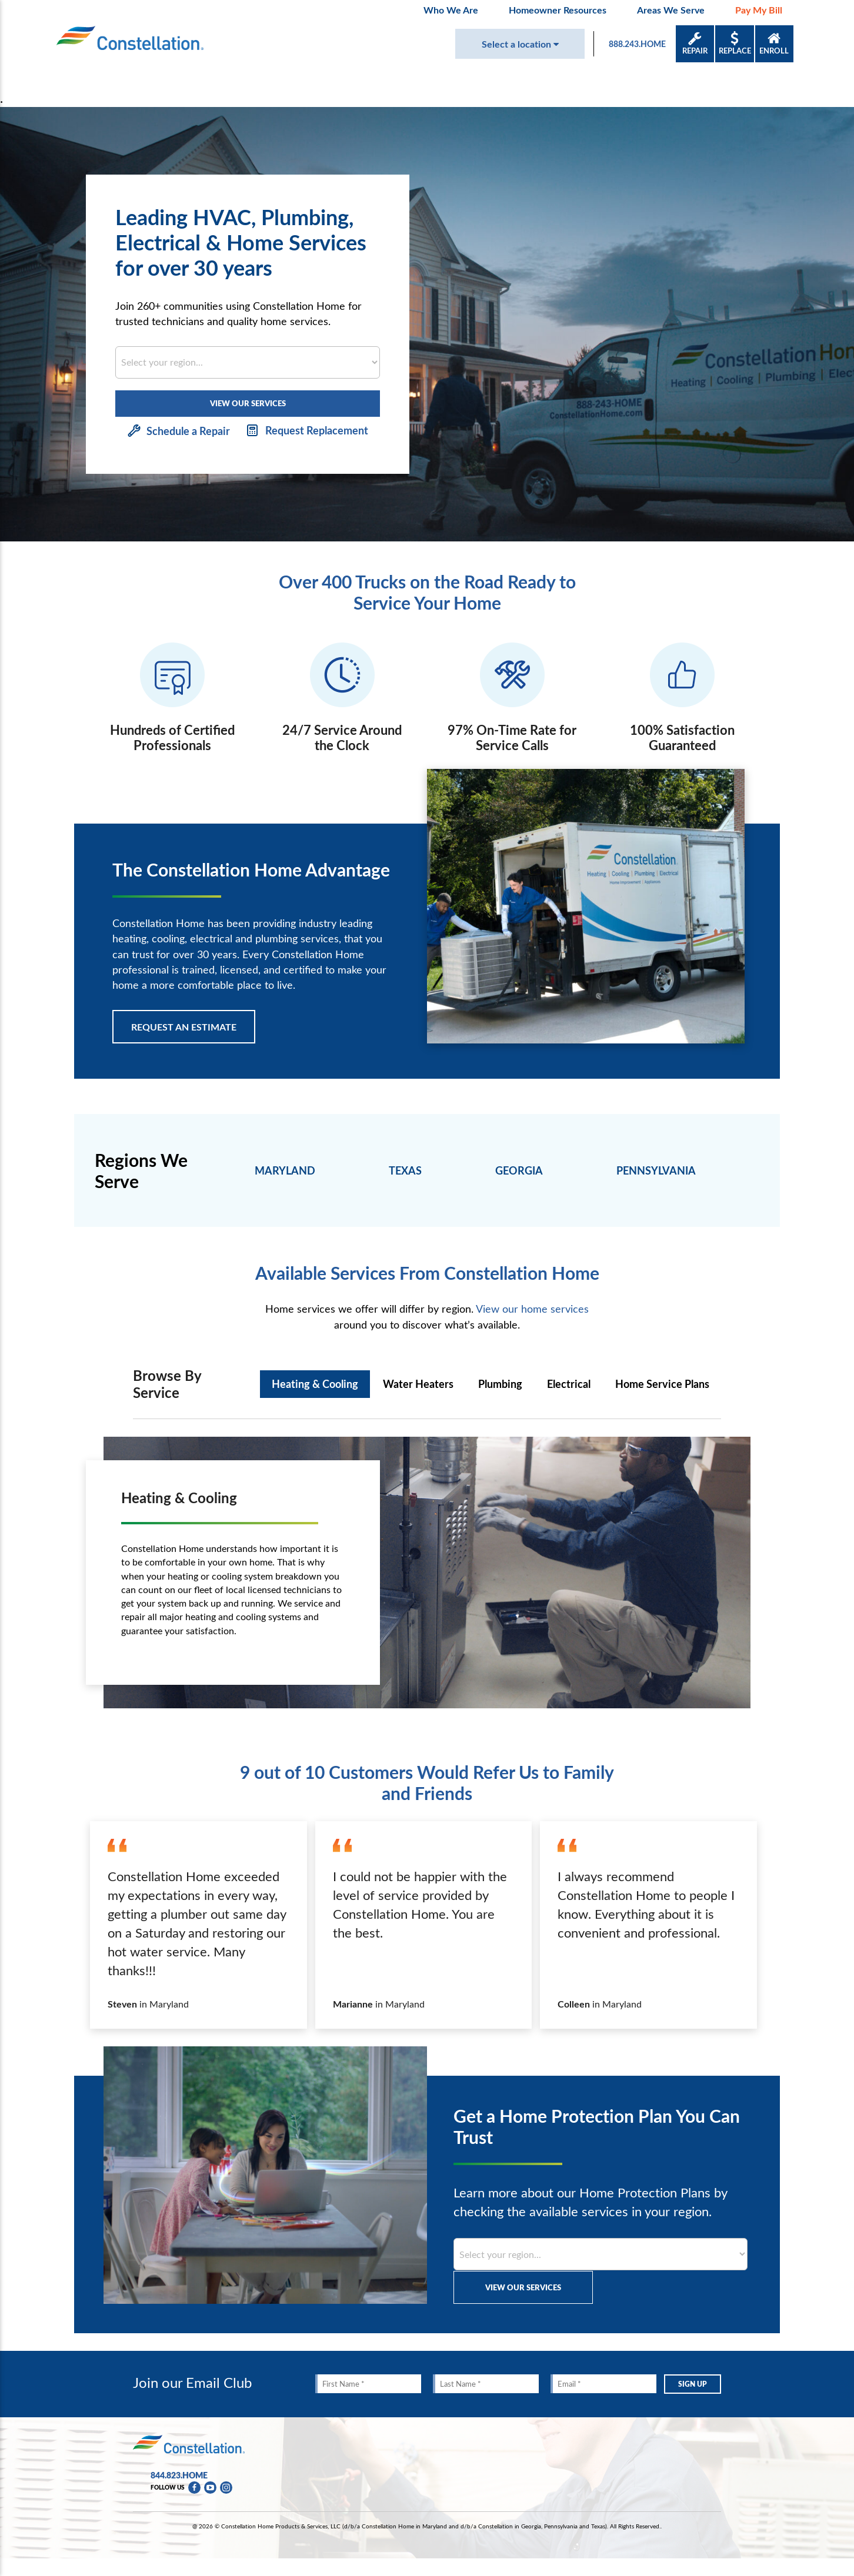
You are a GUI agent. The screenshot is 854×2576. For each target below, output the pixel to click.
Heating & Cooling (315, 1383)
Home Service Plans (662, 1383)
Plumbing (500, 1383)
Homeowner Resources (557, 9)
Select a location (520, 44)
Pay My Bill (758, 9)
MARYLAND (285, 1170)
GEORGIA (519, 1170)
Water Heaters (418, 1383)
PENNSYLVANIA (656, 1170)
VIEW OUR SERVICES (248, 403)
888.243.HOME (637, 43)
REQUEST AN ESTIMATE (183, 1026)
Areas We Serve (671, 9)
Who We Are (450, 9)
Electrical (569, 1383)
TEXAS (405, 1170)
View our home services (532, 1309)
